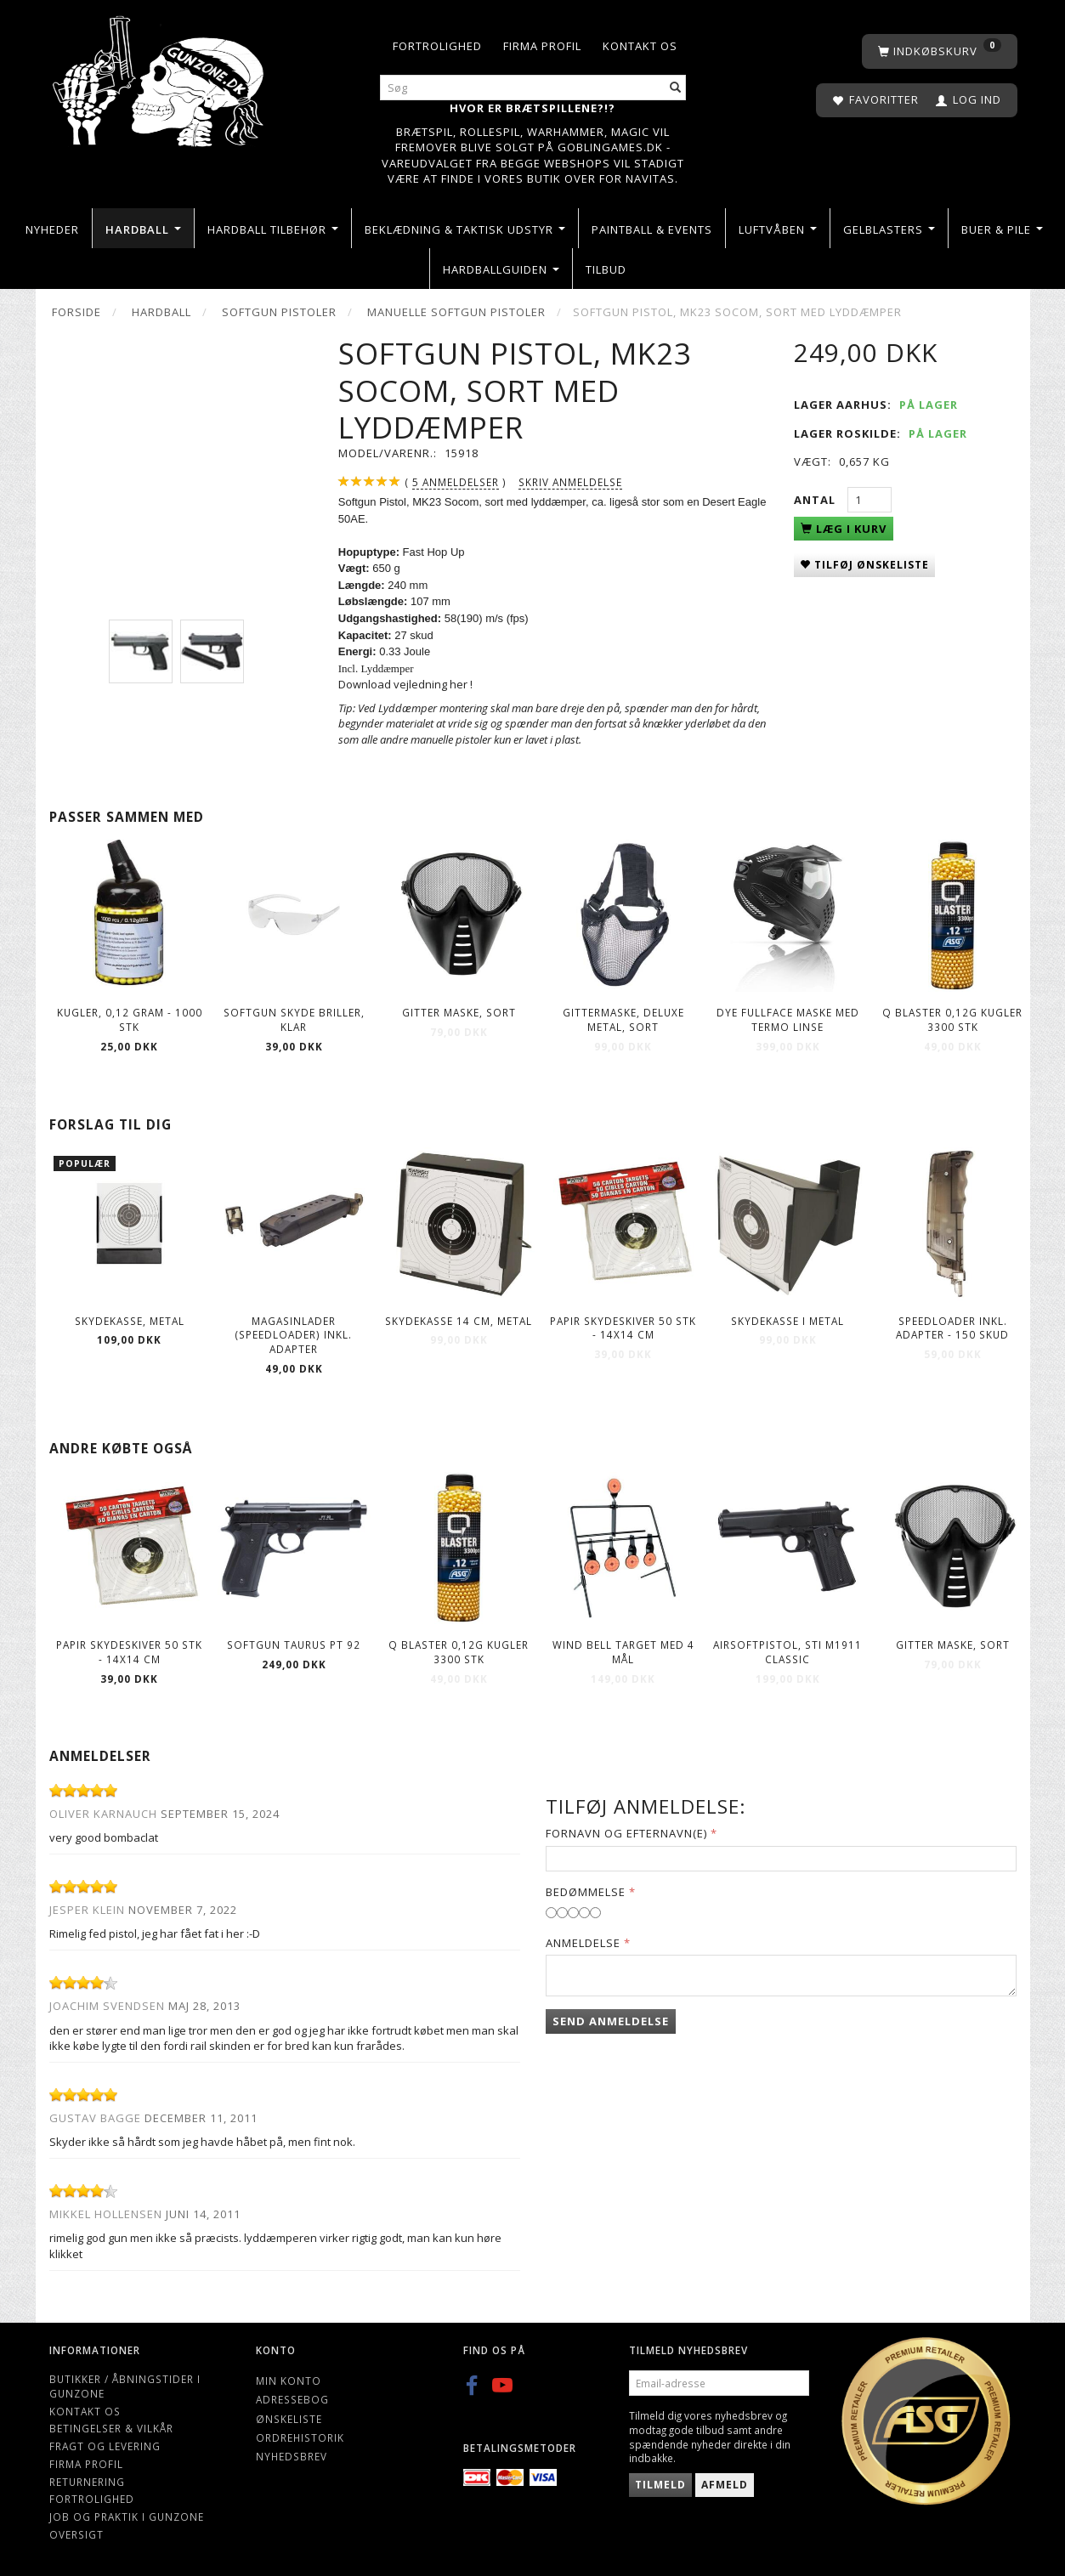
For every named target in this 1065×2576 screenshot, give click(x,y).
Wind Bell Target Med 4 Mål (623, 1652)
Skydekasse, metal (129, 1321)
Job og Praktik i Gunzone (126, 2516)
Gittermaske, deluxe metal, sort (623, 1019)
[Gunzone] (160, 77)
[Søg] (676, 88)
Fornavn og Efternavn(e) (626, 1833)
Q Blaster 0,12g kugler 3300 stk (952, 1019)
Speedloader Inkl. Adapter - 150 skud (952, 1328)
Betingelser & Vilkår (111, 2428)
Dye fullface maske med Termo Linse (788, 1019)
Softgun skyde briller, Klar (294, 1019)
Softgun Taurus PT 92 (293, 1644)
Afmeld (724, 2484)
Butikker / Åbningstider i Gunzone (125, 2386)
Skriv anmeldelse (570, 482)
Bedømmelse (586, 1891)
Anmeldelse (583, 1942)
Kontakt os (640, 46)
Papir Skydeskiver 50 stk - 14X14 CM (623, 1328)
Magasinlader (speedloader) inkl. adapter (293, 1335)
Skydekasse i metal (787, 1321)
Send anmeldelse (610, 2021)
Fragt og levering (105, 2446)
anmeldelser (455, 482)
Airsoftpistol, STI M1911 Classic (787, 1652)
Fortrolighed (437, 46)
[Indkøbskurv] (939, 51)
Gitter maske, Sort (459, 1012)
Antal (816, 499)
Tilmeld (660, 2484)
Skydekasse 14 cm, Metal (458, 1321)
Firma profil (542, 46)
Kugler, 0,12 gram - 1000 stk (129, 1019)
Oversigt (76, 2534)
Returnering (87, 2481)
